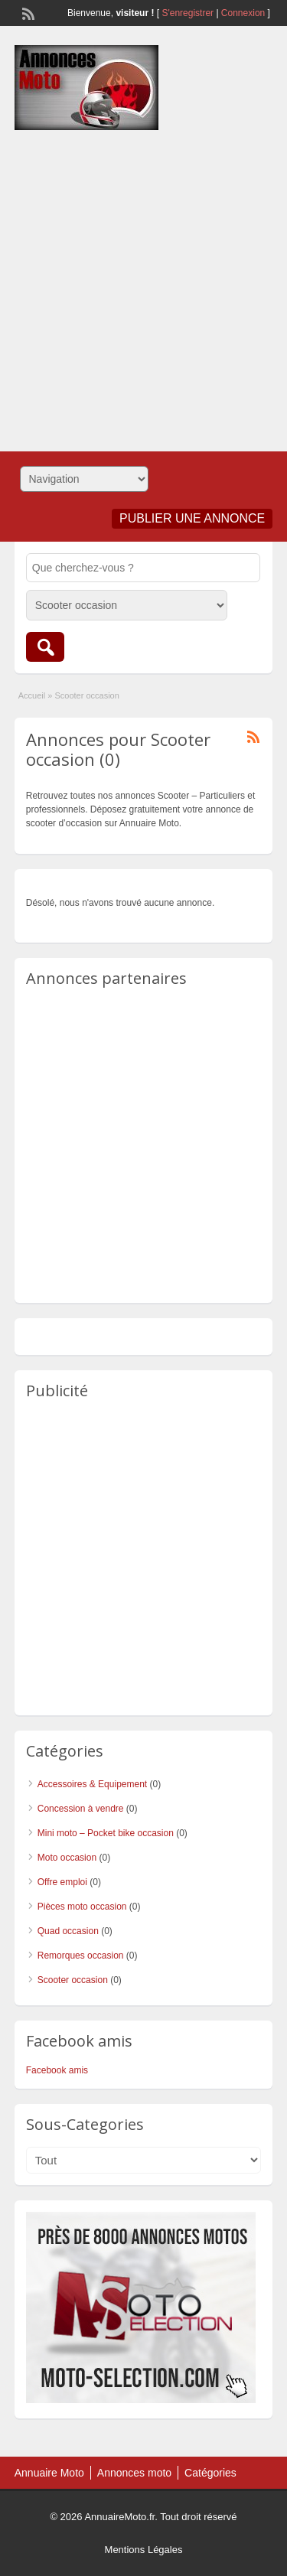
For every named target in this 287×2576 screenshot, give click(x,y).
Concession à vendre (81, 1808)
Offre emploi (62, 1882)
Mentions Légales (144, 2549)
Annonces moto (134, 2473)
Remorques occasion (81, 1955)
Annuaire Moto (49, 2473)
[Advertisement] (143, 285)
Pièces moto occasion (82, 1906)
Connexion (244, 13)
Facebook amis (57, 2070)
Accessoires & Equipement (92, 1784)
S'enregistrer (187, 13)
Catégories (210, 2473)
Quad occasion (68, 1931)
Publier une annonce (192, 518)
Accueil (31, 695)
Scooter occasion (73, 1980)
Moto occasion (67, 1857)
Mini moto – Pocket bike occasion (106, 1833)
